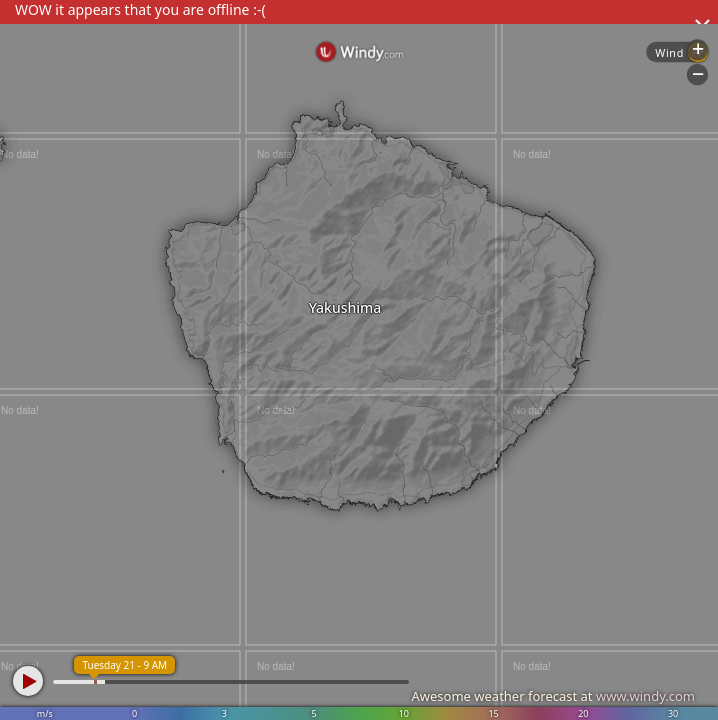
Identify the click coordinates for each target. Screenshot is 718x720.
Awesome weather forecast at (553, 696)
